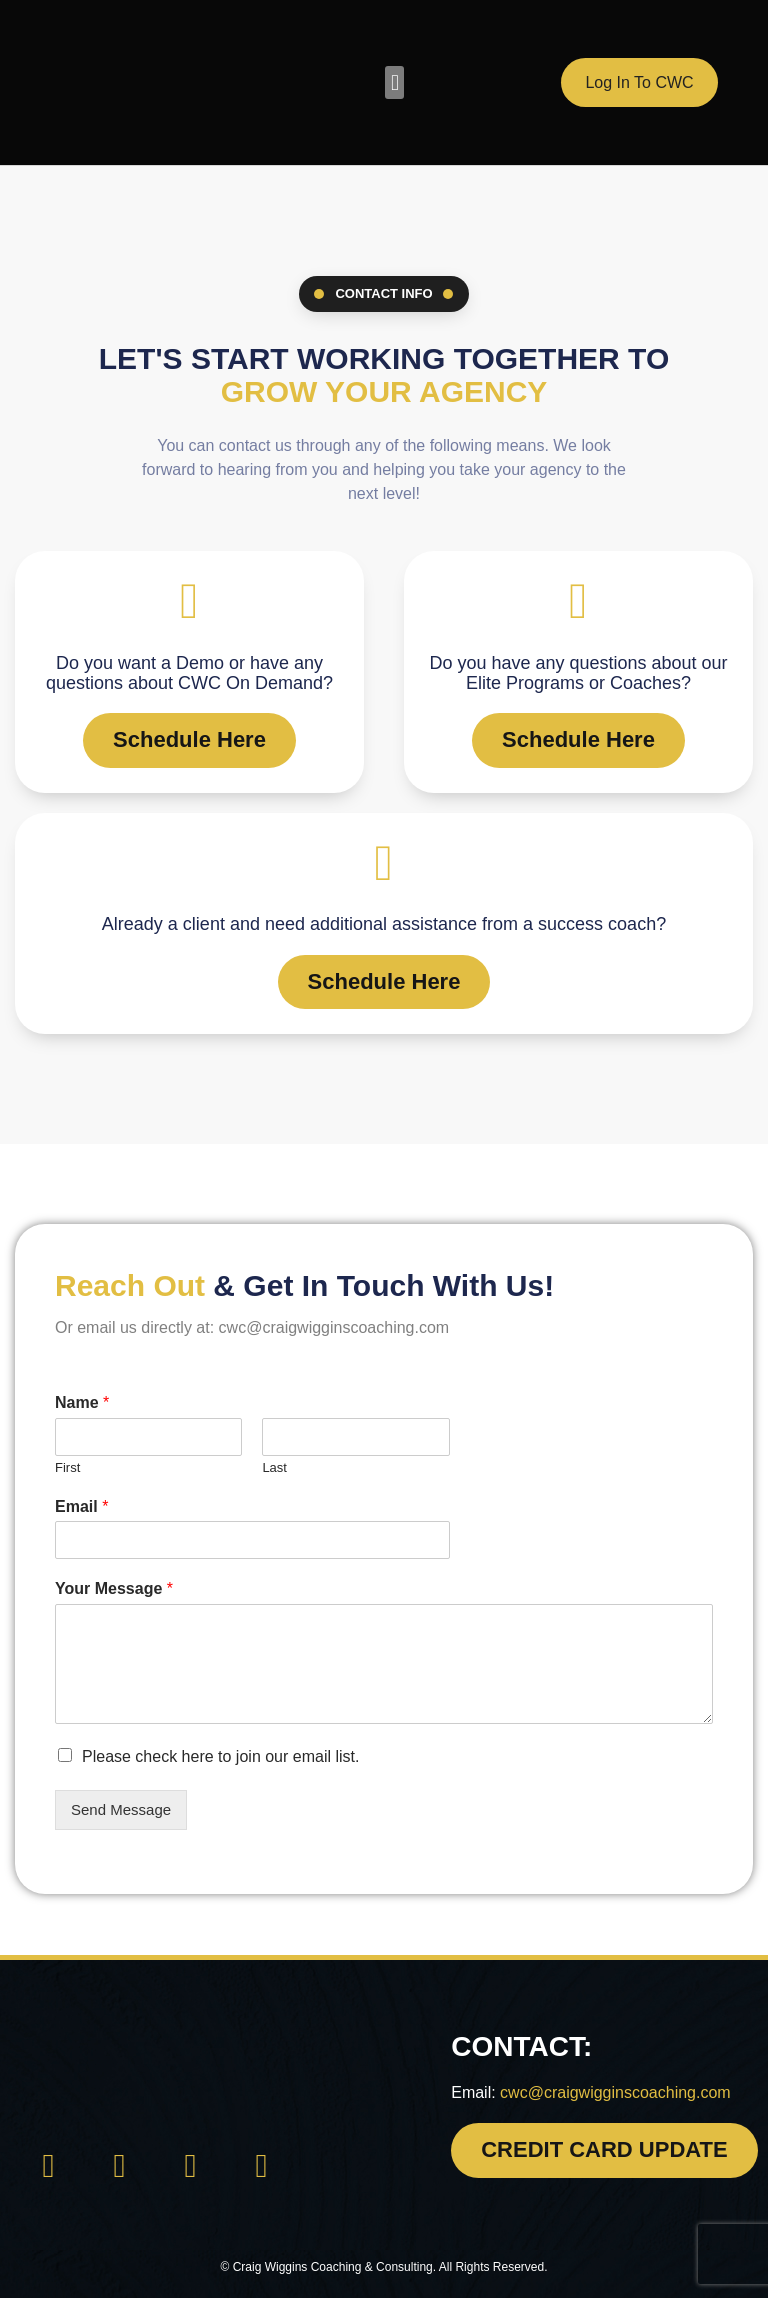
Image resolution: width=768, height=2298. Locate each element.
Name (82, 1400)
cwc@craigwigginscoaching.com (615, 2089)
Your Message (114, 1586)
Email (81, 1503)
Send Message (121, 1806)
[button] (394, 82)
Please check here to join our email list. (220, 1754)
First (67, 1464)
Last (274, 1464)
